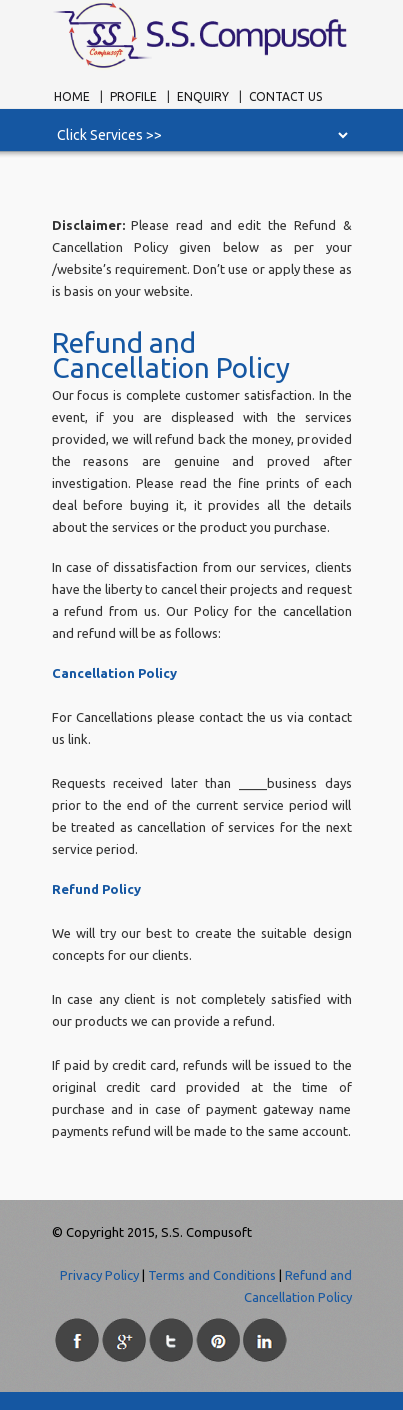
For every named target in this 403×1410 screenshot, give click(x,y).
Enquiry (203, 96)
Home (72, 96)
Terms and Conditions (212, 1275)
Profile (135, 96)
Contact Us (285, 96)
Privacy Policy (99, 1275)
